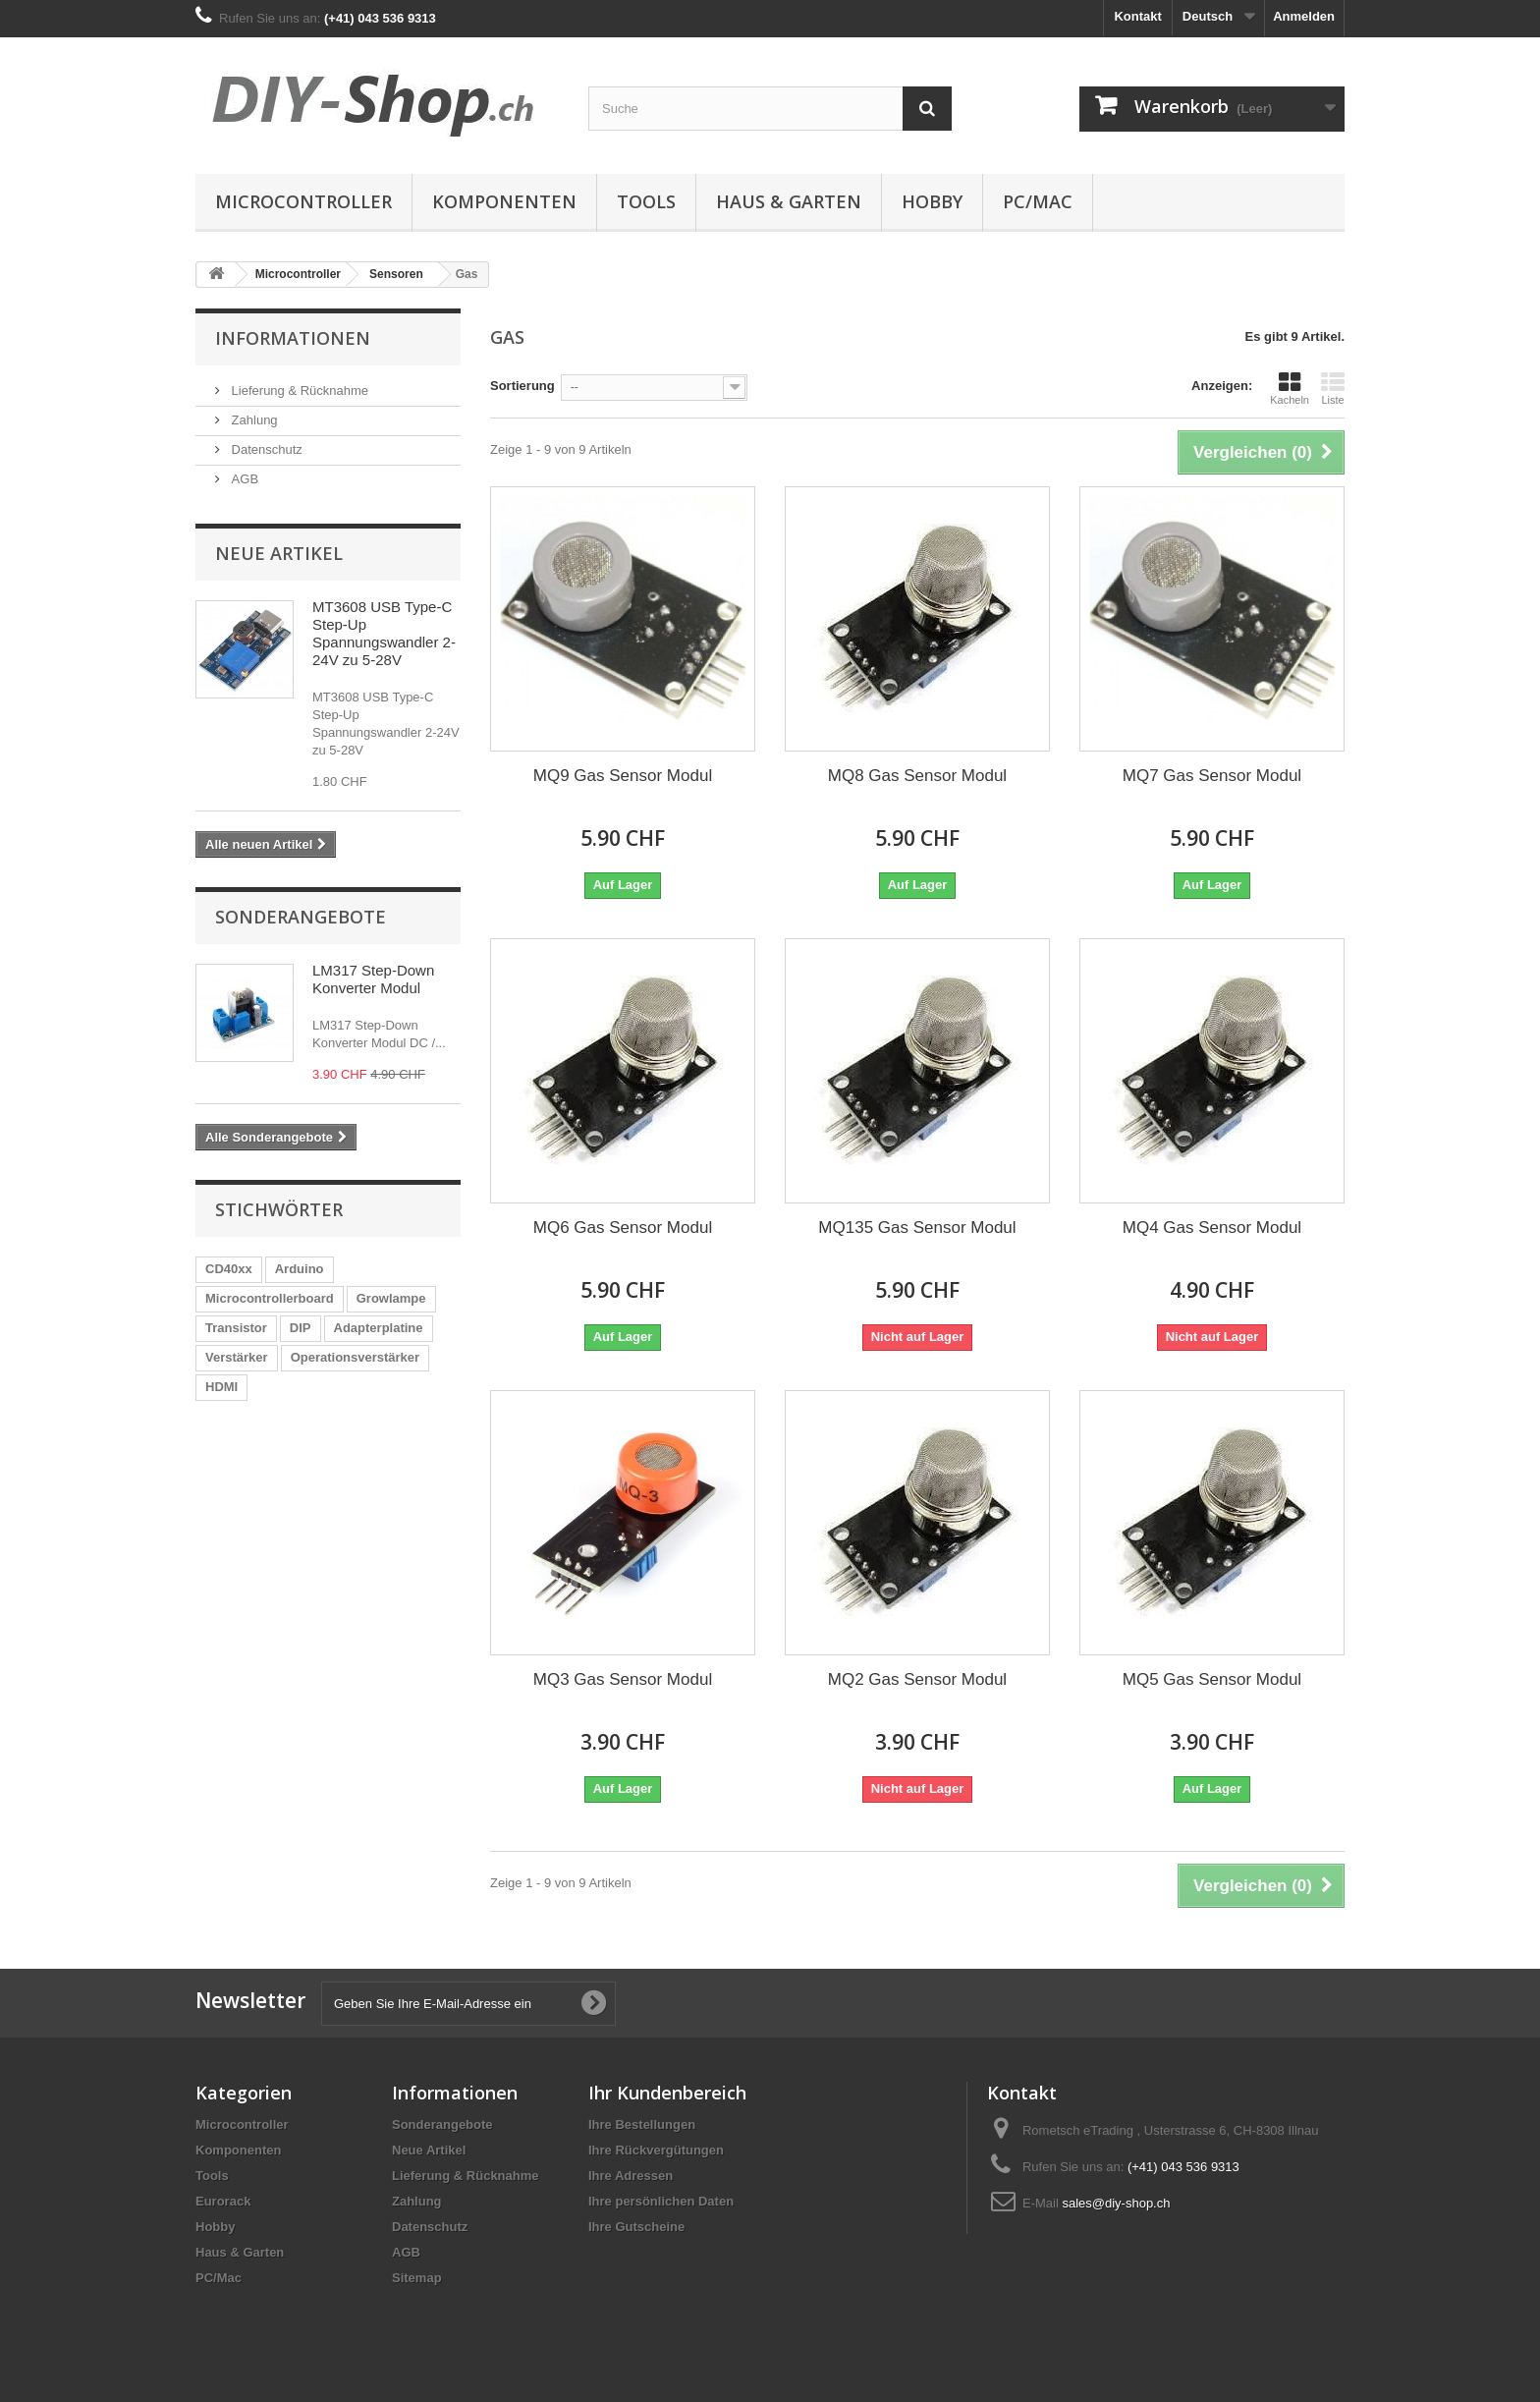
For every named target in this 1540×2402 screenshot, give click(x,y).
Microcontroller (303, 201)
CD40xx (228, 1268)
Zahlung (253, 420)
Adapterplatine (378, 1327)
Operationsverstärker (355, 1357)
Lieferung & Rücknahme (298, 390)
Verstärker (236, 1357)
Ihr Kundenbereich (667, 2092)
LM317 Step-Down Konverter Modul (373, 979)
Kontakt (1137, 16)
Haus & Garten (788, 201)
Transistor (236, 1327)
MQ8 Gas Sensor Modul (917, 775)
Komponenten (504, 201)
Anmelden (1304, 16)
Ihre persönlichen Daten (661, 2201)
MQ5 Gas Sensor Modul (1212, 1679)
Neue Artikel (279, 553)
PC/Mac (1037, 201)
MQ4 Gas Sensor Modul (1212, 1227)
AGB (243, 479)
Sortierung (522, 385)
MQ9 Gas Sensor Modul (622, 775)
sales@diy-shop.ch (1116, 2203)
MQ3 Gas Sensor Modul (622, 1679)
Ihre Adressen (630, 2175)
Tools (646, 201)
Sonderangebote (300, 916)
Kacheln (1289, 388)
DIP (300, 1327)
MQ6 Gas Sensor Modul (622, 1227)
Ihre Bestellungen (641, 2124)
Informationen (292, 338)
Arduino (299, 1268)
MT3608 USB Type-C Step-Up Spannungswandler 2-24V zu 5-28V (384, 633)
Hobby (932, 201)
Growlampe (391, 1298)
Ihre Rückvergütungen (656, 2150)
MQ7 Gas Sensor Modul (1212, 775)
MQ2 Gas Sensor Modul (917, 1679)
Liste (1333, 388)
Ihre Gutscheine (636, 2226)
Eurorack (222, 2201)
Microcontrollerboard (269, 1298)
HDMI (221, 1386)
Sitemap (417, 2277)
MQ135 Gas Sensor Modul (917, 1227)
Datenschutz (265, 449)
